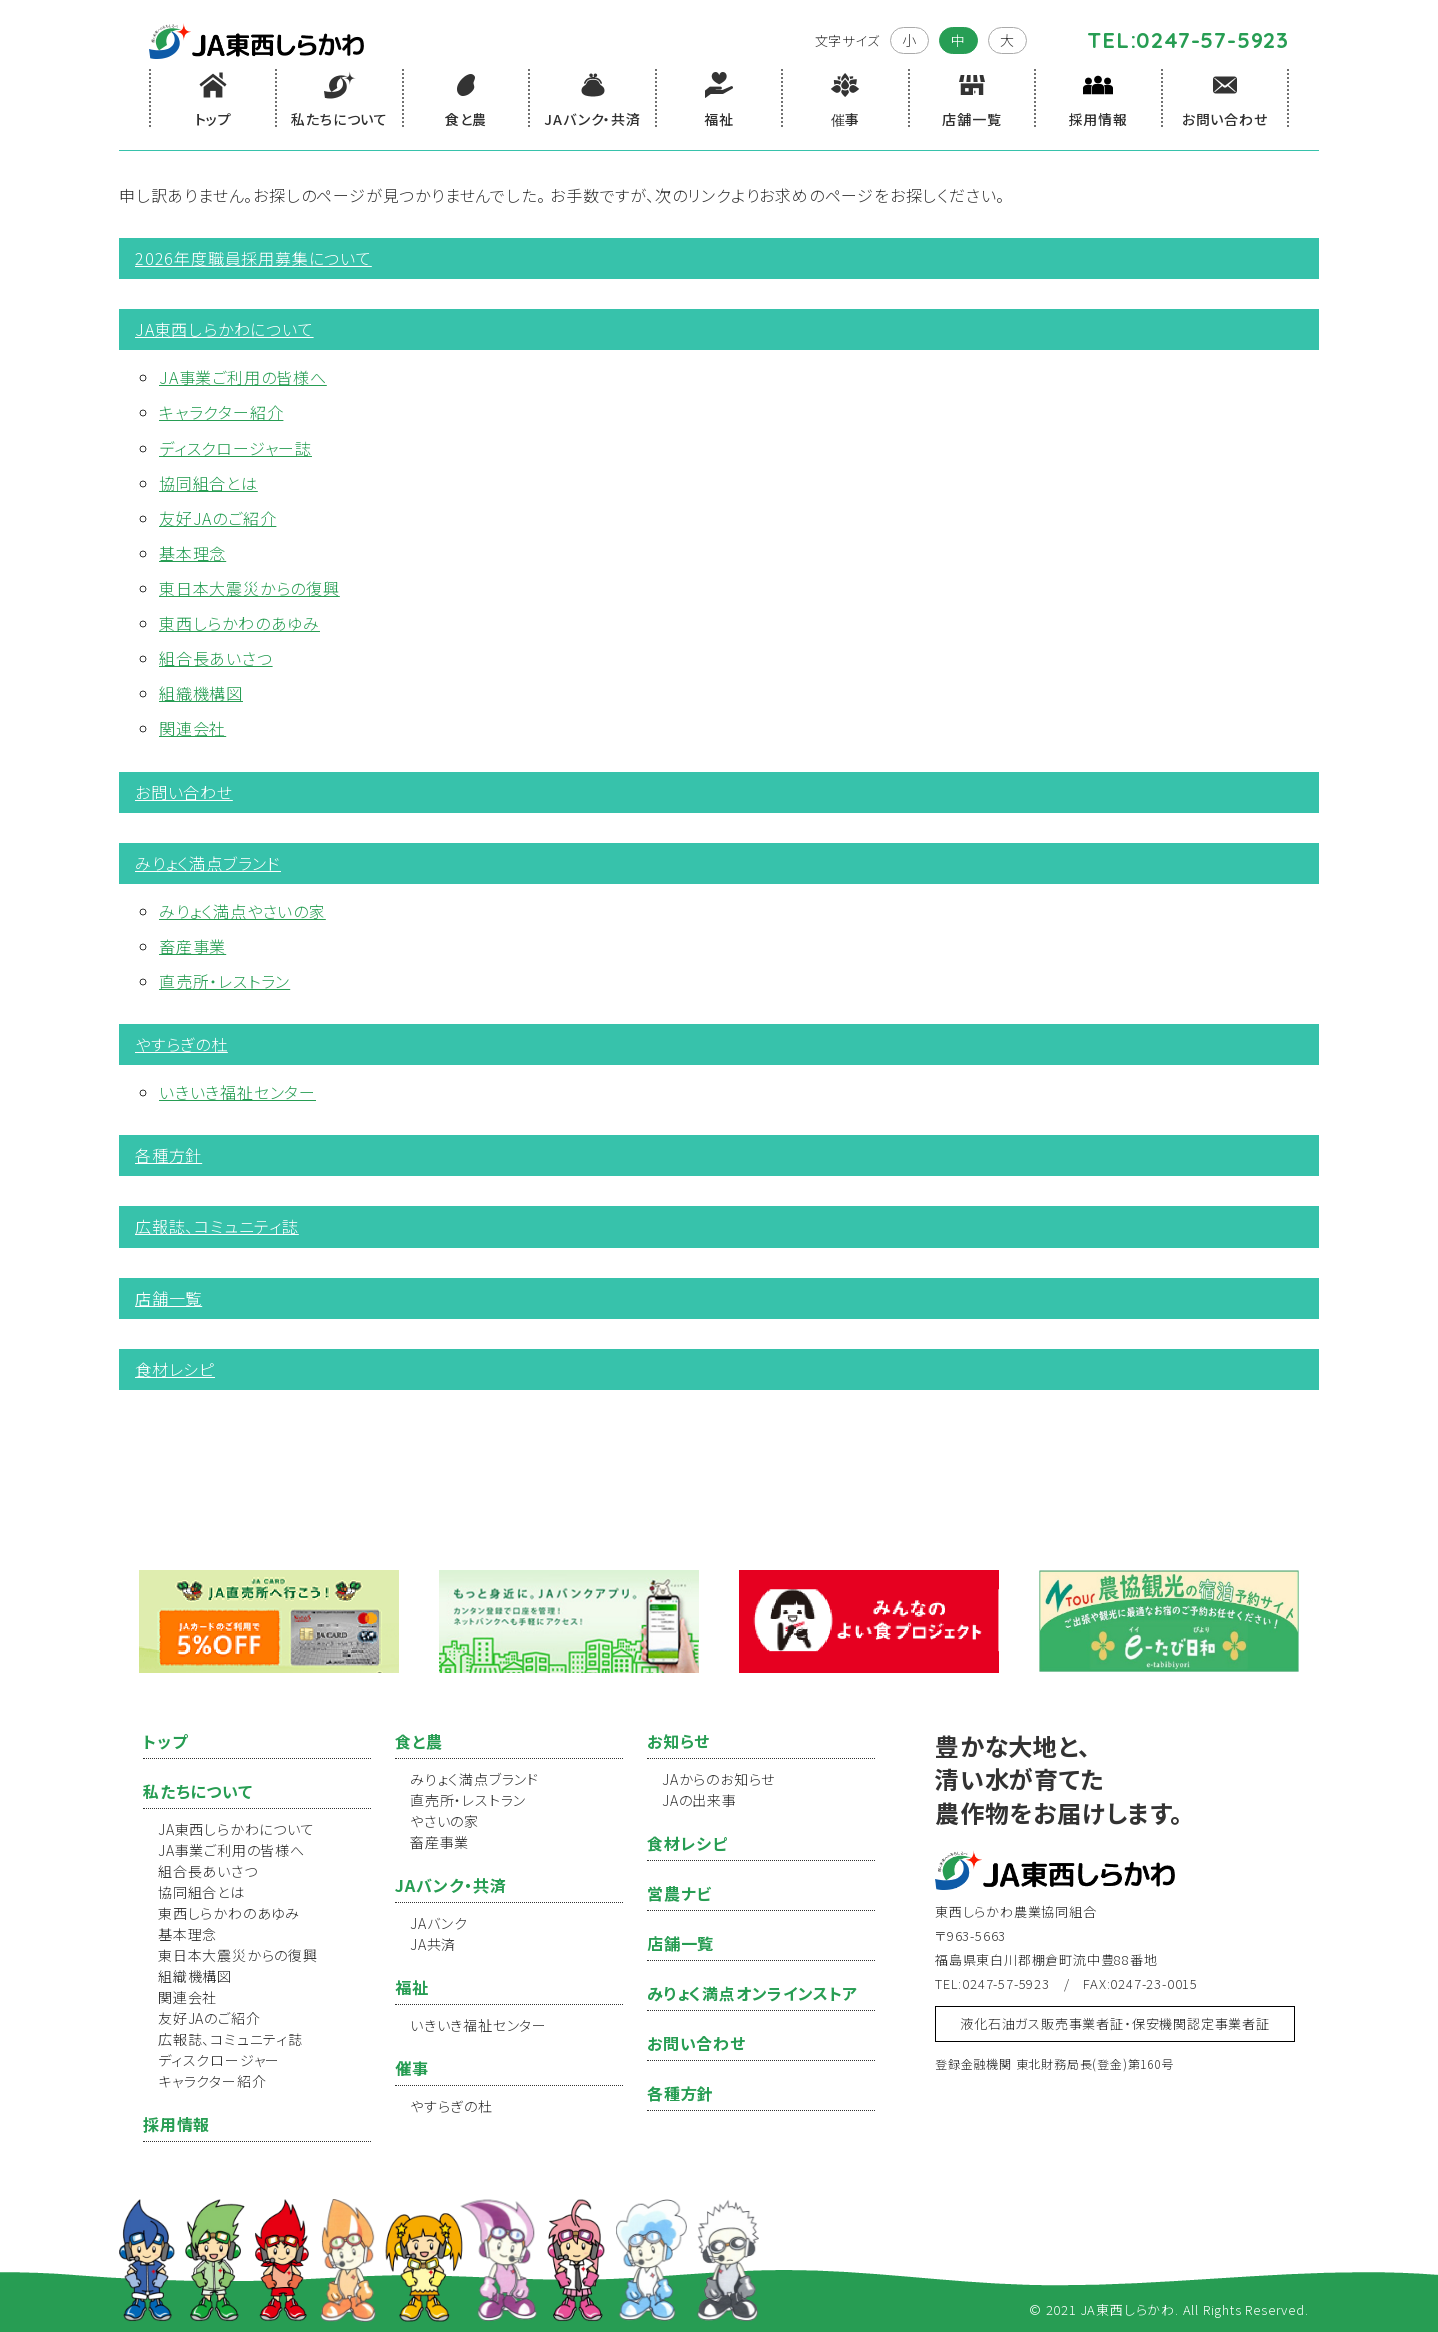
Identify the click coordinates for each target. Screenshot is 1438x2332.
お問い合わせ (184, 792)
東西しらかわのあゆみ (239, 623)
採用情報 (176, 2124)
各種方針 (168, 1155)
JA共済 (433, 1944)
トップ (165, 1741)
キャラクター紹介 (221, 412)
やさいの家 (444, 1821)
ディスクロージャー (219, 2060)
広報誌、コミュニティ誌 (217, 1226)
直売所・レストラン (224, 981)
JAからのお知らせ (718, 1779)
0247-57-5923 (1212, 40)
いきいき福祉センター (237, 1092)
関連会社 (192, 728)
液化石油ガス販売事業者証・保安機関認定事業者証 (1114, 2023)
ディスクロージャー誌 (235, 448)
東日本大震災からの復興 (249, 588)
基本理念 (192, 553)
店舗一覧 (168, 1298)
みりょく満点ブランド (208, 863)
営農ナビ (679, 1893)
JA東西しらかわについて (224, 329)
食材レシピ (175, 1369)
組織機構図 (201, 693)
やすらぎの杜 (181, 1044)
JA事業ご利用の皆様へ (243, 377)
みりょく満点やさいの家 (242, 911)
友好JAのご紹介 (217, 518)
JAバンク (439, 1923)
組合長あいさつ (216, 658)
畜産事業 (192, 946)
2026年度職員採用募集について (253, 258)
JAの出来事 (699, 1800)
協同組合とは (208, 483)
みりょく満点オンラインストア (752, 1993)
